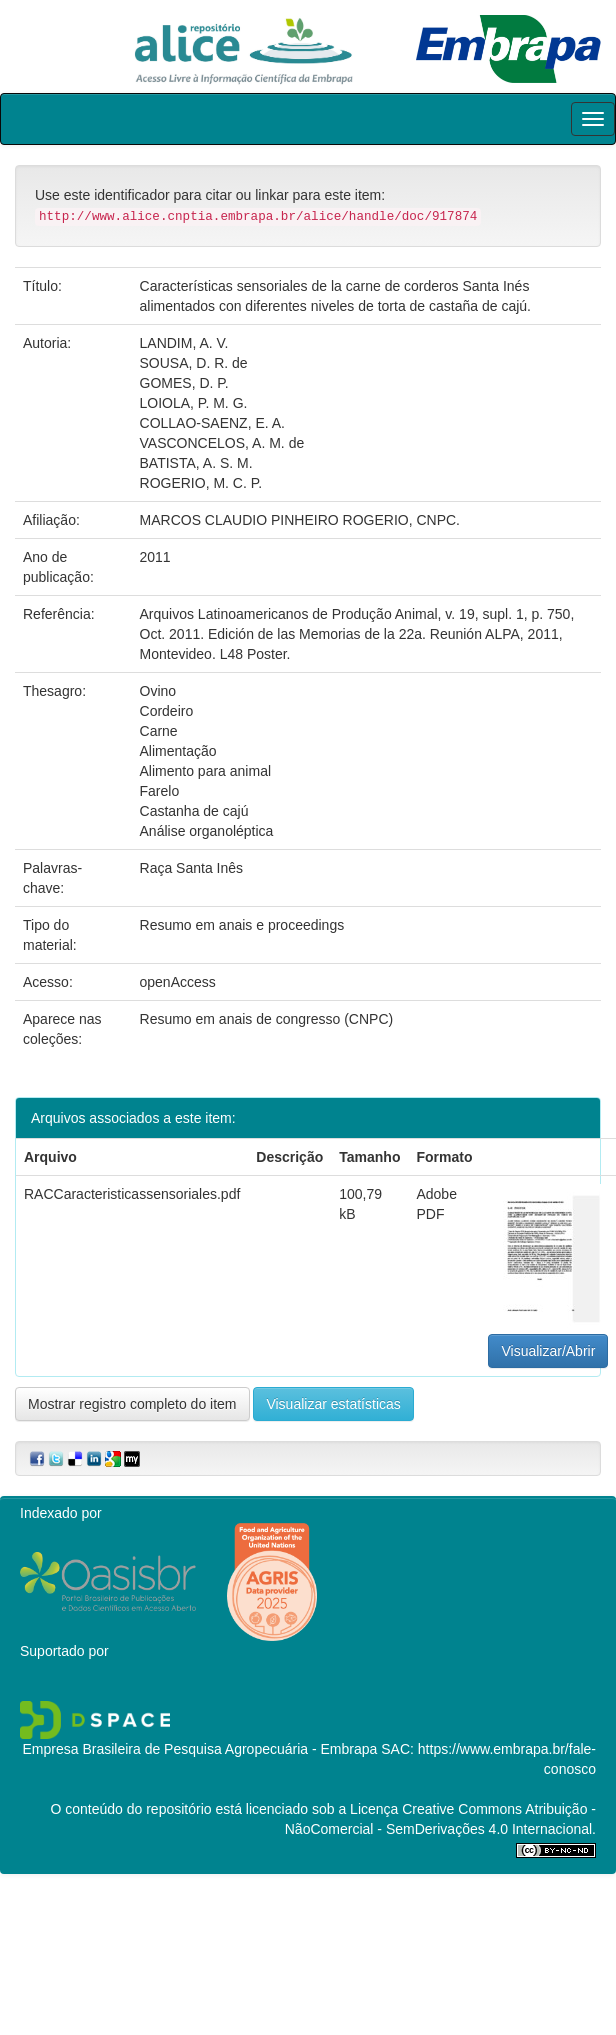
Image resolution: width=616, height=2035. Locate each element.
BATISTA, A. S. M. (196, 463)
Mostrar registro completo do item (132, 1404)
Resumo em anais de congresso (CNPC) (267, 1019)
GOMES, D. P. (184, 383)
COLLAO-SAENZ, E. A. (213, 423)
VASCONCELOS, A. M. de (222, 443)
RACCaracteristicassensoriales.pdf (132, 1194)
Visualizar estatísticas (333, 1404)
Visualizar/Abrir (548, 1351)
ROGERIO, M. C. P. (201, 483)
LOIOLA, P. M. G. (194, 403)
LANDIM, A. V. (184, 343)
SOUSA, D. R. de (194, 363)
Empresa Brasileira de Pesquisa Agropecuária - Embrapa (199, 1749)
